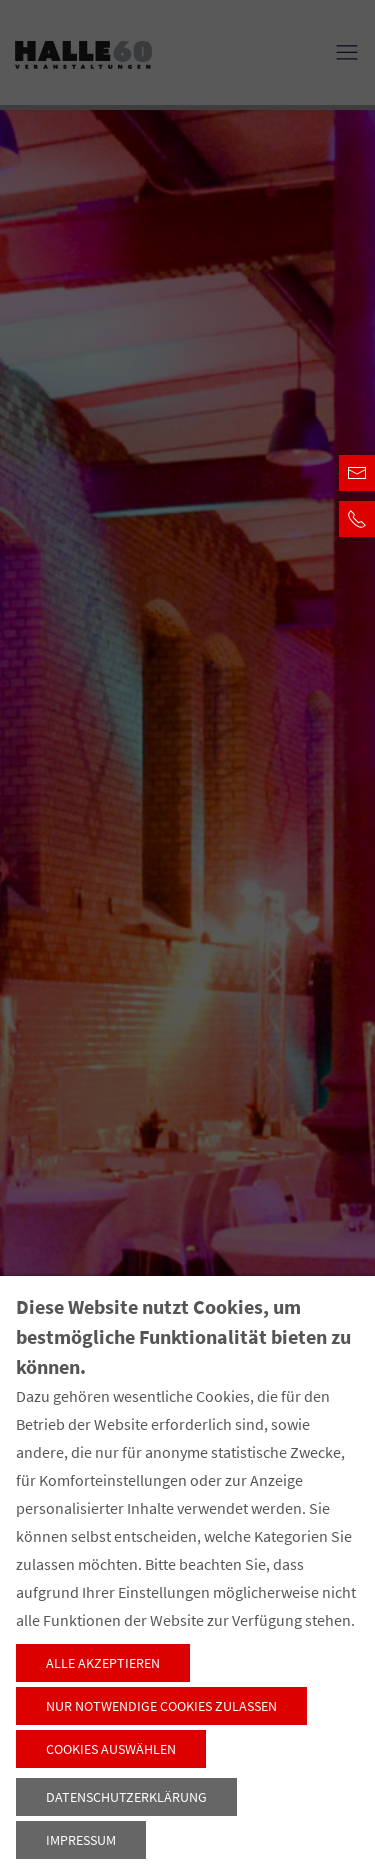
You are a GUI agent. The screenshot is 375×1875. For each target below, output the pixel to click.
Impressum (81, 1840)
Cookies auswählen (111, 1749)
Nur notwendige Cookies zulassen (161, 1706)
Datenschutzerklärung (126, 1797)
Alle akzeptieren (103, 1663)
